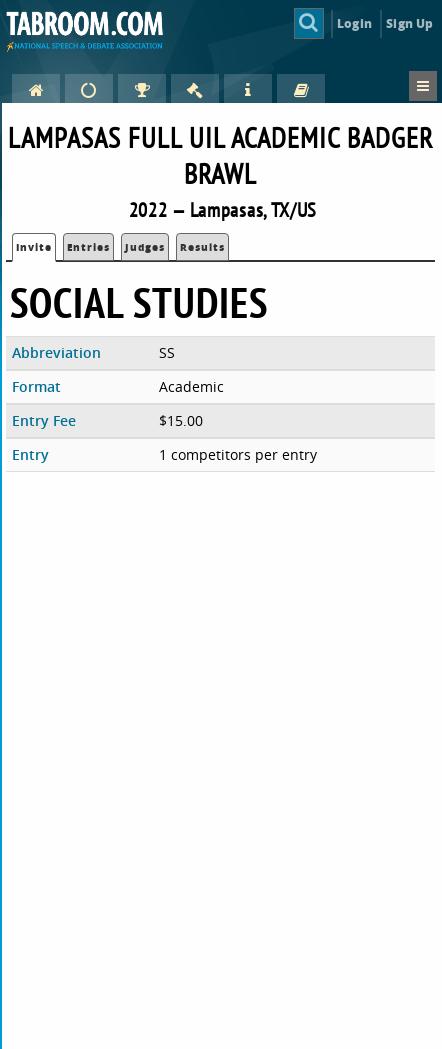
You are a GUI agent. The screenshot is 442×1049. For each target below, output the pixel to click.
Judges (145, 247)
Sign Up (409, 23)
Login (354, 23)
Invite (34, 247)
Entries (88, 247)
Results (202, 247)
